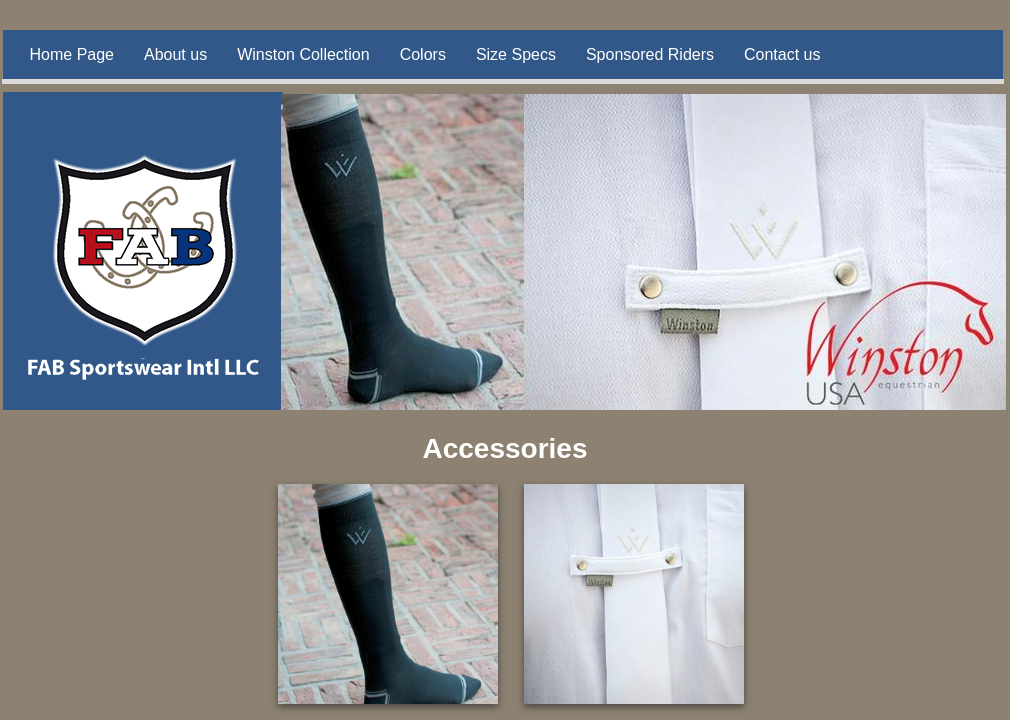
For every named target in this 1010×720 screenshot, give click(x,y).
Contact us (782, 54)
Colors (423, 54)
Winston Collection (303, 54)
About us (175, 54)
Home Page (72, 54)
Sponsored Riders (650, 54)
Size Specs (516, 54)
